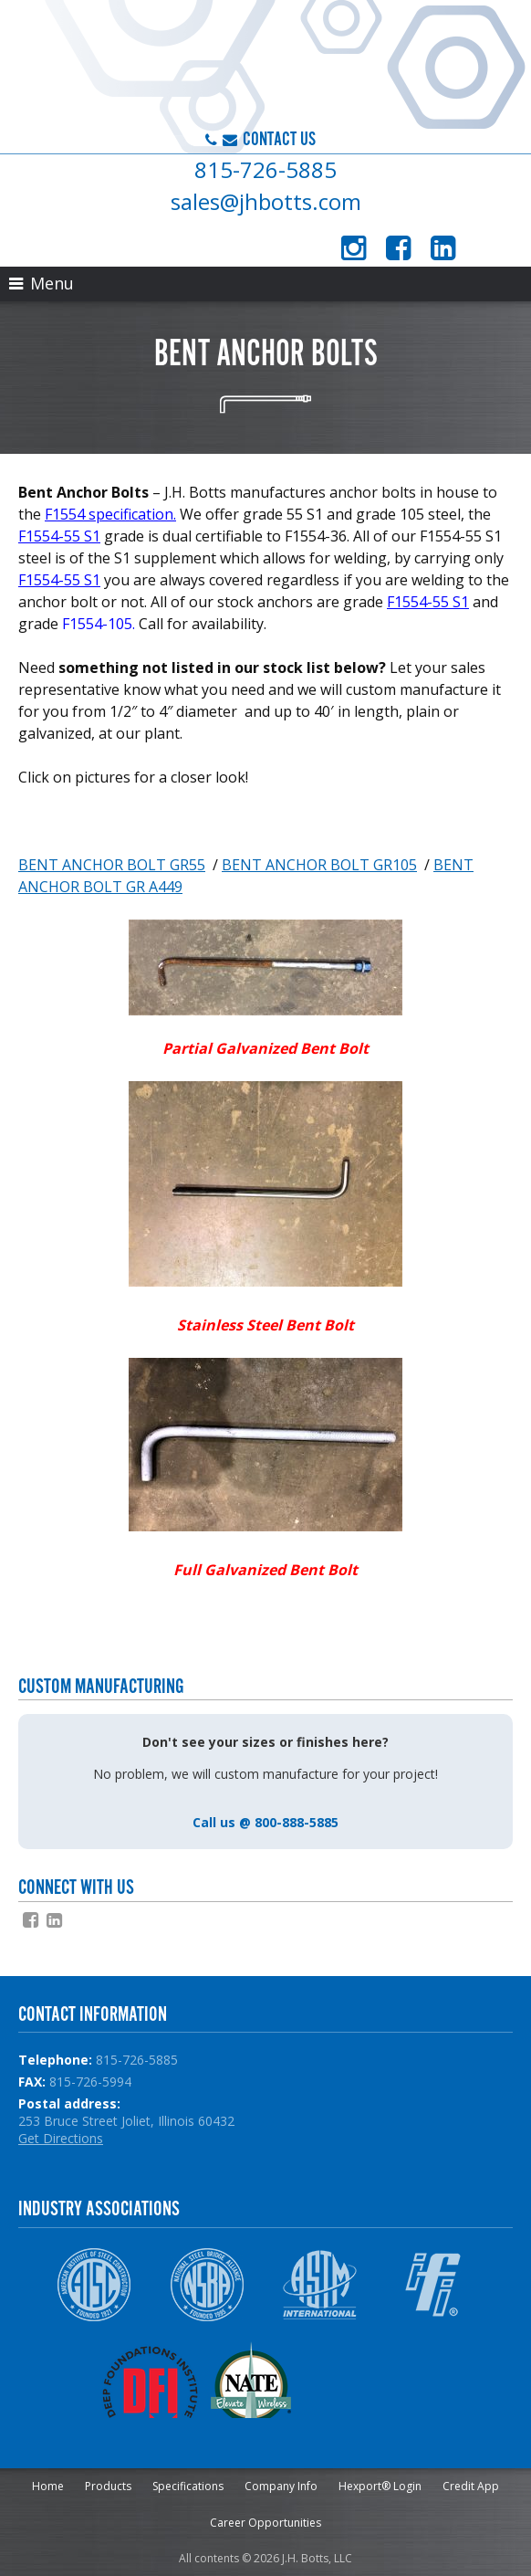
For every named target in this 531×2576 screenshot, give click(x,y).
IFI (432, 2284)
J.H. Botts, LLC (178, 68)
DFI (150, 2379)
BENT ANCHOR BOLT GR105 (319, 865)
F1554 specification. (110, 514)
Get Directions (60, 2138)
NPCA (376, 2379)
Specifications (188, 2486)
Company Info (281, 2486)
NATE (263, 2379)
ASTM (319, 2284)
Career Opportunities (265, 2522)
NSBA (206, 2284)
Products (108, 2486)
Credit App (470, 2486)
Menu (41, 283)
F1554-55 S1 (59, 536)
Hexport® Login (380, 2486)
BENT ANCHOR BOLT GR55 (111, 865)
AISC (93, 2284)
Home (48, 2486)
